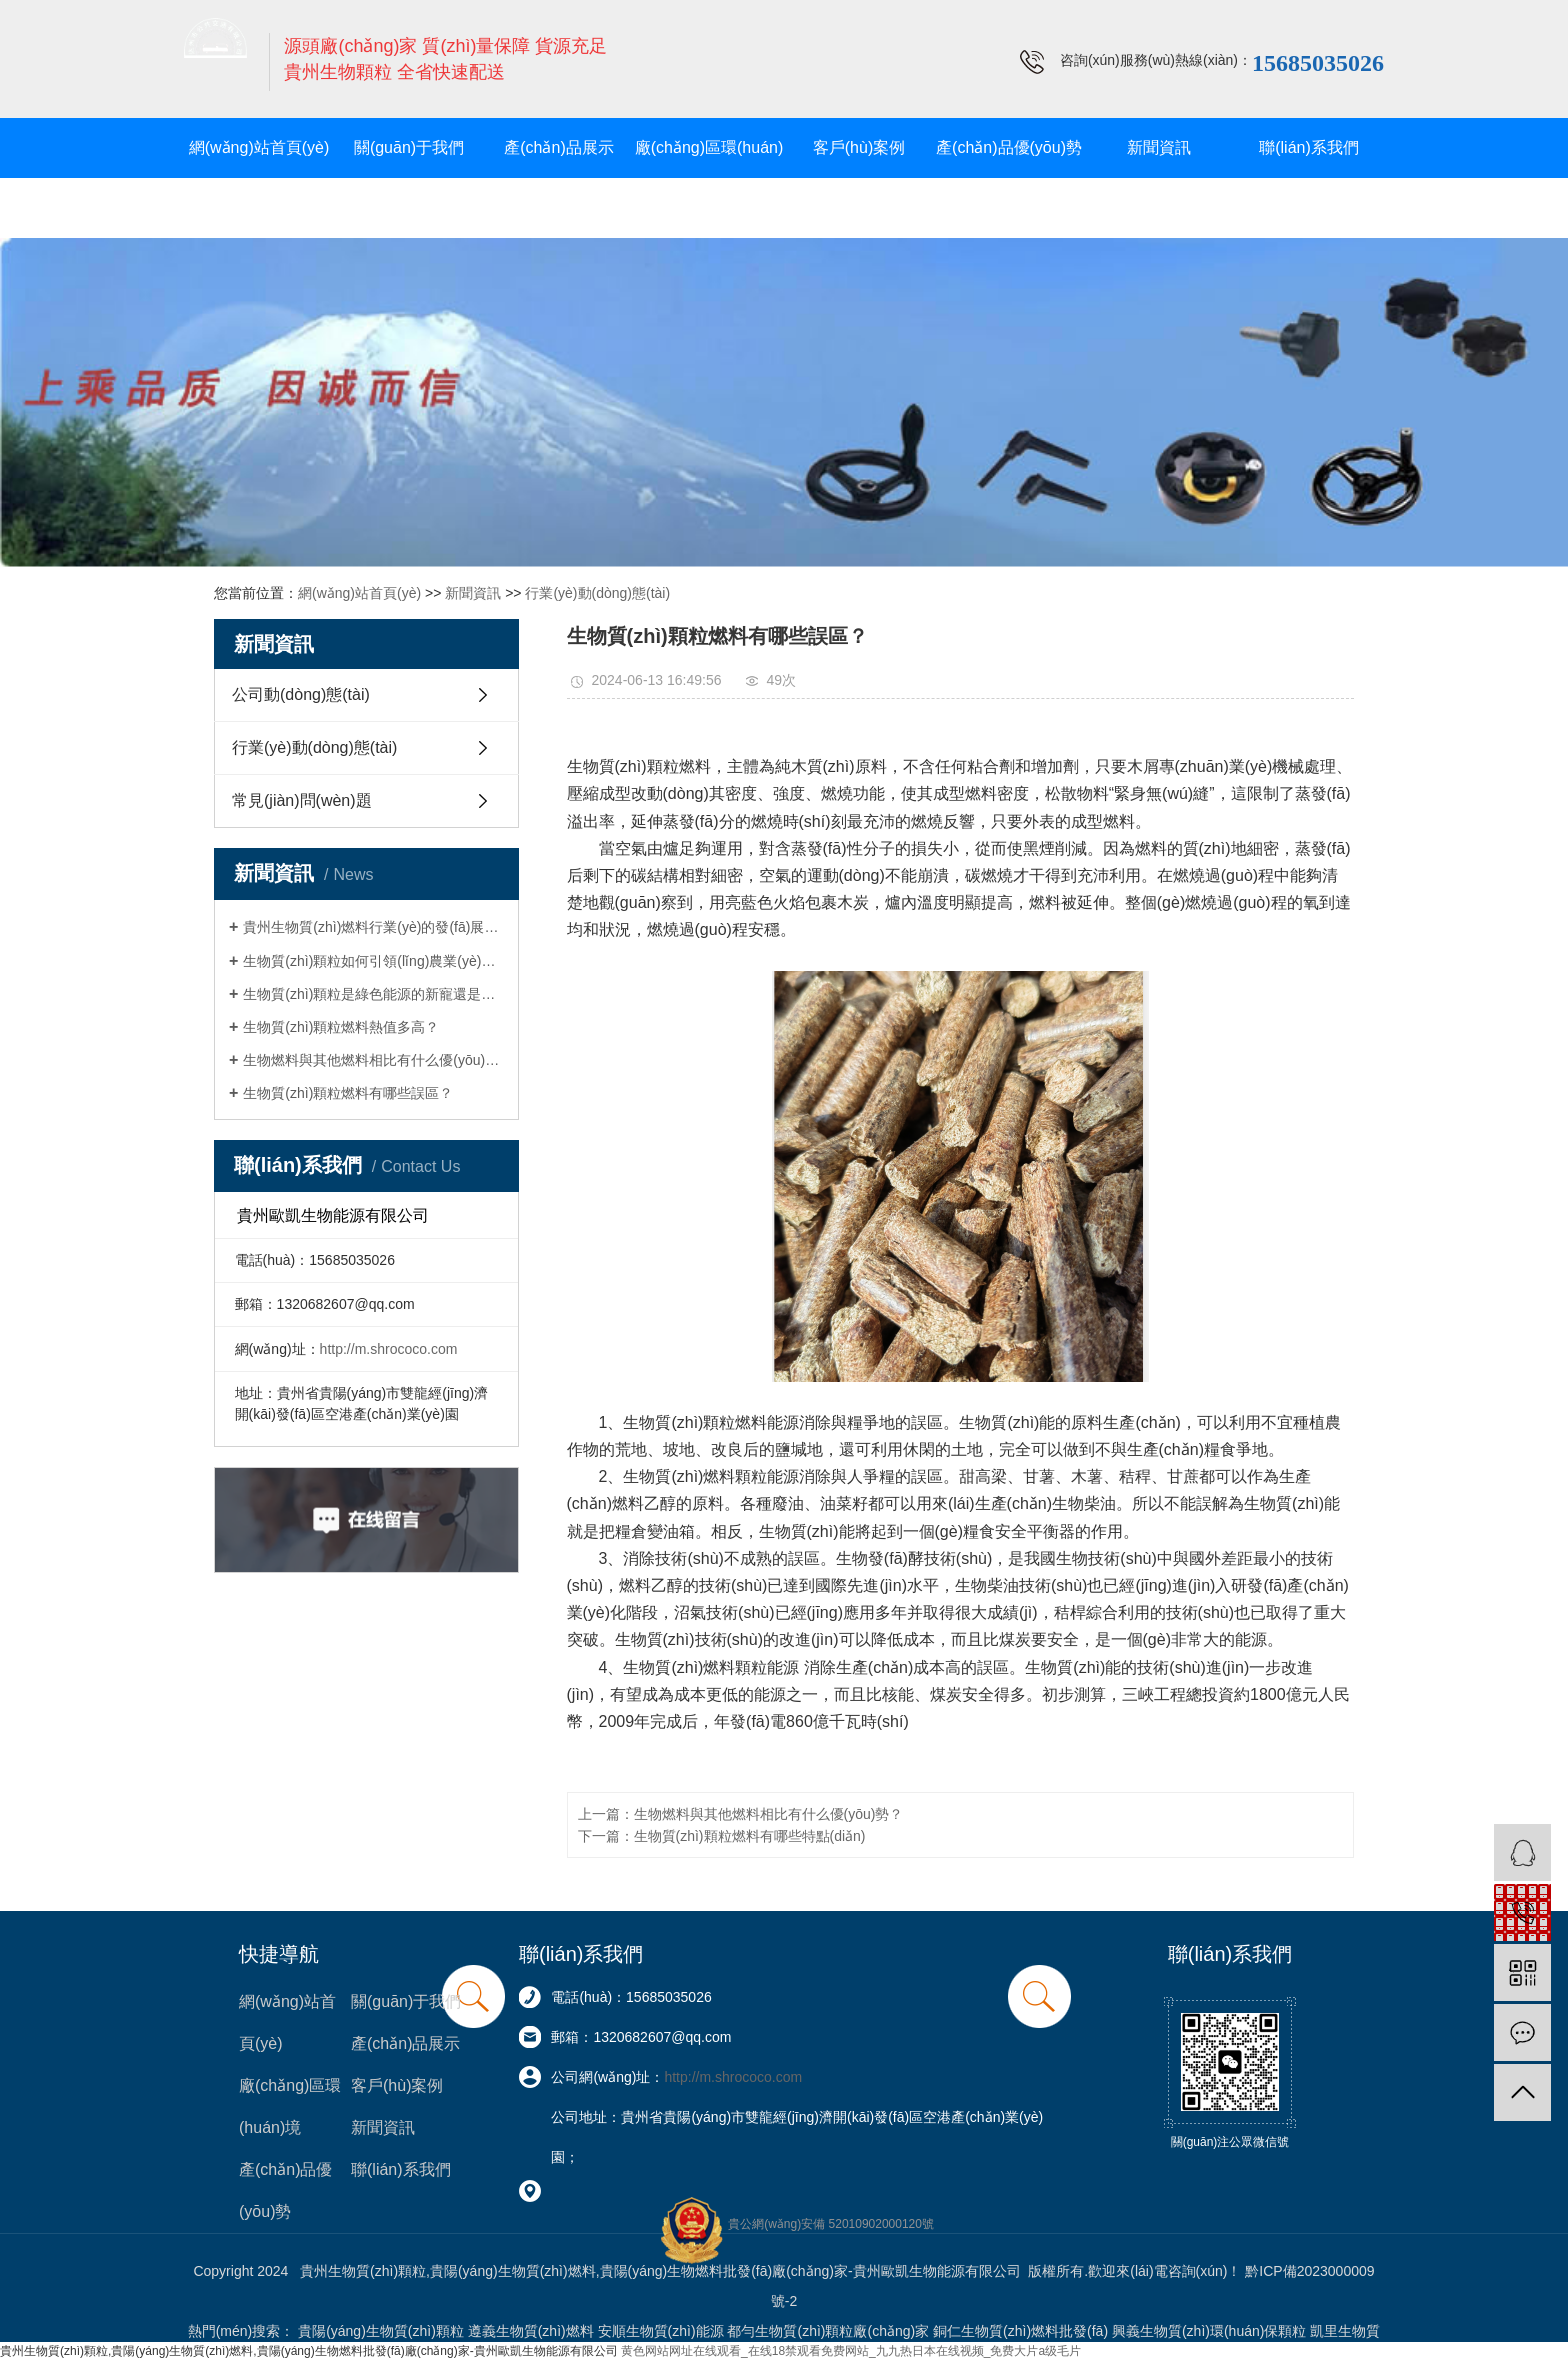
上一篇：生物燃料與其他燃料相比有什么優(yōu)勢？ (741, 1814)
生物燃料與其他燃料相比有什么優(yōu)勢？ (373, 1060)
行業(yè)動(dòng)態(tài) (597, 593)
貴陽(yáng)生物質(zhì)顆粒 (381, 2331)
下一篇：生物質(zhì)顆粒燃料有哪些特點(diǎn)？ (722, 1836)
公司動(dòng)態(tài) (301, 694)
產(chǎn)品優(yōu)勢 (1009, 147)
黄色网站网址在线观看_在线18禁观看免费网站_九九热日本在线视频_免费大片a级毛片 (851, 2351)
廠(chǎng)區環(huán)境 (709, 177)
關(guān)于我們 (409, 147)
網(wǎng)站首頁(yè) (259, 147)
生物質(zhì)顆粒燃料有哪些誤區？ (348, 1093)
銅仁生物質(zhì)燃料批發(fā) (1020, 2331)
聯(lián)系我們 (1309, 147)
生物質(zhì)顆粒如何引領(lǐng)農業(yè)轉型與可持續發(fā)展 (373, 961)
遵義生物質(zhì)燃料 (531, 2331)
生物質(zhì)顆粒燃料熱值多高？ (341, 1027)
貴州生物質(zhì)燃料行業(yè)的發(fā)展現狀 (373, 927)
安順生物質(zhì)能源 (661, 2331)
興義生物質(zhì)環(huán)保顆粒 (1209, 2331)
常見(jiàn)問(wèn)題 (302, 800)
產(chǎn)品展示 (558, 147)
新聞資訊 (1159, 147)
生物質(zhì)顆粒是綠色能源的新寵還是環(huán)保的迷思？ (373, 994)
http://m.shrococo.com (389, 1349)
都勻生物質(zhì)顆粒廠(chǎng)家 (828, 2331)
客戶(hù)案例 (859, 147)
